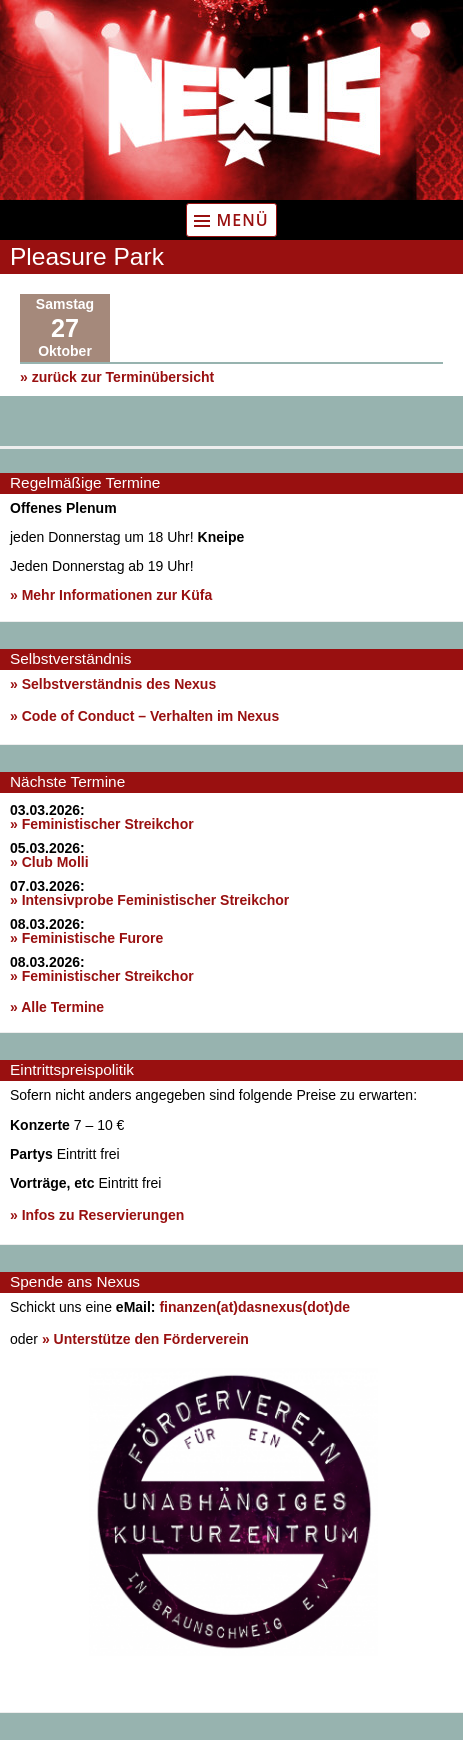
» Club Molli (49, 862)
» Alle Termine (57, 1007)
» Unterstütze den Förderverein (145, 1339)
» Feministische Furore (86, 938)
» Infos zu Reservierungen (97, 1215)
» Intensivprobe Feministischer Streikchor (149, 900)
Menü (242, 220)
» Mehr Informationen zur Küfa (111, 595)
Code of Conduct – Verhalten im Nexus (151, 716)
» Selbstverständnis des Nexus (113, 684)
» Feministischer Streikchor (102, 824)
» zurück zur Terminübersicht (117, 377)
